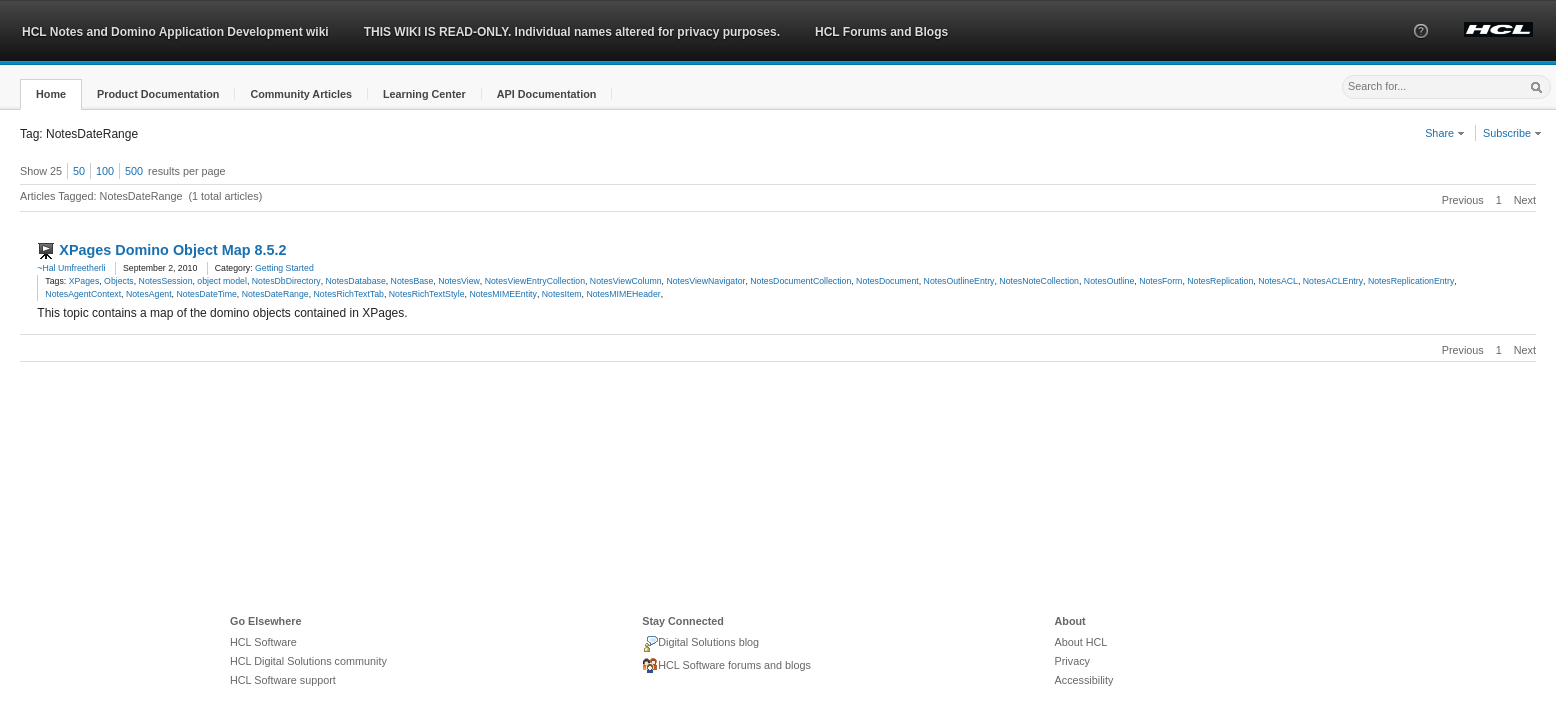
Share (1445, 133)
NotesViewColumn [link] (626, 281)
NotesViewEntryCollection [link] (535, 281)
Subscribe (1512, 133)
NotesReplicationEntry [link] (1411, 281)
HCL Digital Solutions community (308, 661)
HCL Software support (283, 680)
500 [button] (134, 171)
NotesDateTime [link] (206, 294)
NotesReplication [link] (1220, 281)
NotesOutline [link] (1109, 281)
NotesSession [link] (166, 281)
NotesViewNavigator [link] (705, 281)
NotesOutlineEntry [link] (959, 281)
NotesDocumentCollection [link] (800, 281)
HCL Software (263, 642)
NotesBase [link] (412, 281)
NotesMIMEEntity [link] (502, 294)
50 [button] (79, 171)
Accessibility (1084, 680)
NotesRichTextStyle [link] (427, 294)
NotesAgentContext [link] (83, 294)
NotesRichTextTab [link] (349, 294)
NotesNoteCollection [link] (1039, 281)
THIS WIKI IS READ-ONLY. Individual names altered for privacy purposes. (572, 32)
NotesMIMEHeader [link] (623, 294)
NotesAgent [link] (149, 294)
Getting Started (284, 268)
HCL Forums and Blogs (881, 32)
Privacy (1072, 661)
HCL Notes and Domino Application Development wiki (175, 32)
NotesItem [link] (562, 294)
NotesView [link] (459, 281)
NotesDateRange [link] (275, 294)
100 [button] (105, 171)
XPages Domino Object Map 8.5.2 (172, 250)
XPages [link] (84, 281)
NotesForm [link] (1160, 281)
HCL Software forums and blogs (726, 666)
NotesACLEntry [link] (1333, 281)
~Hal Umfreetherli (71, 268)
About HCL (1081, 642)
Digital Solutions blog (700, 644)
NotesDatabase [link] (356, 281)
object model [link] (222, 281)
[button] (1421, 49)
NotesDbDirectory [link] (286, 281)
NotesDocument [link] (887, 281)
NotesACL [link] (1278, 281)
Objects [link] (119, 281)
